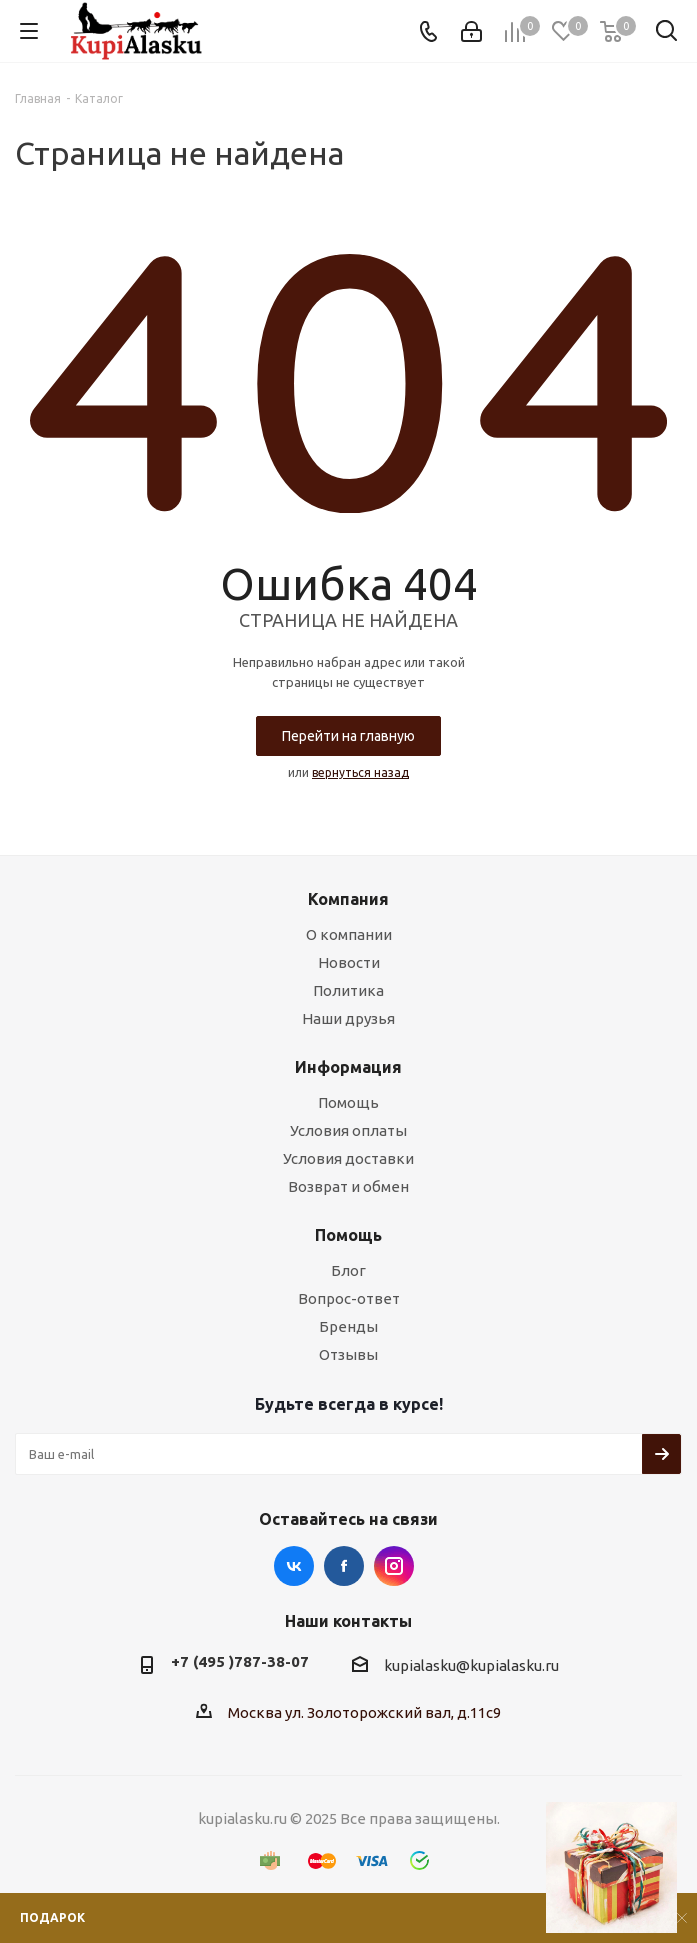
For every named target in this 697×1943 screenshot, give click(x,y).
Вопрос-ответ (349, 1298)
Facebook (344, 1566)
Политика (348, 990)
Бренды (348, 1326)
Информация (348, 1067)
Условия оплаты (348, 1130)
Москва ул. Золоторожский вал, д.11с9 (364, 1712)
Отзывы (348, 1354)
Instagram (394, 1566)
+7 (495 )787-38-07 (240, 1661)
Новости (349, 962)
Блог (348, 1270)
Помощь (348, 1102)
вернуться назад (360, 772)
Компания (348, 899)
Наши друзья (348, 1018)
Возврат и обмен (348, 1186)
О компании (349, 934)
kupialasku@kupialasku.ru (471, 1666)
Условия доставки (348, 1158)
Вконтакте (294, 1566)
